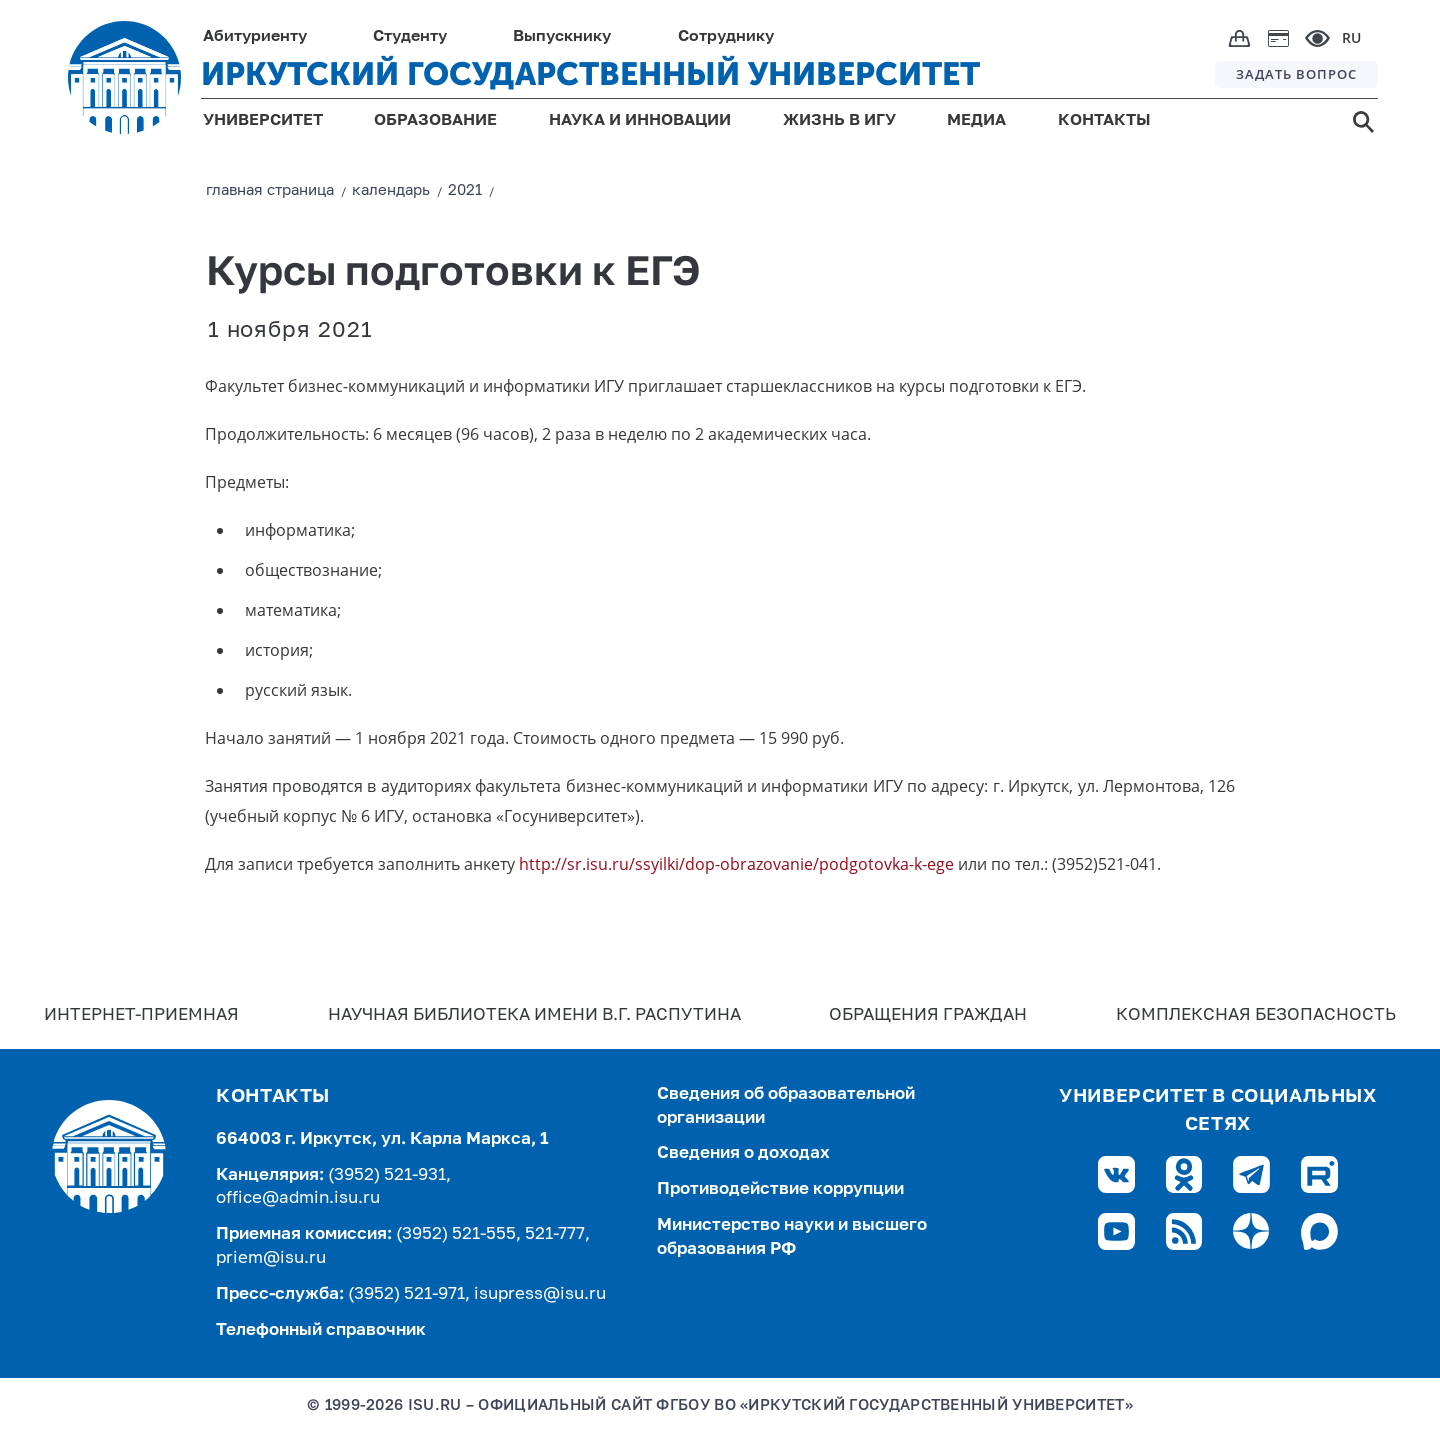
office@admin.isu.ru (298, 1198)
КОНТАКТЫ (1104, 121)
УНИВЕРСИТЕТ (263, 121)
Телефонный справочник (321, 1330)
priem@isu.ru (271, 1258)
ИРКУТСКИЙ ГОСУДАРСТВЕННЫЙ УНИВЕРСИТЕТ (590, 74)
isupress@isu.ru (540, 1294)
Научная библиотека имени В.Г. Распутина (534, 1015)
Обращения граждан (928, 1015)
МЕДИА (976, 121)
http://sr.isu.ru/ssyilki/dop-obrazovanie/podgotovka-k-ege (736, 864)
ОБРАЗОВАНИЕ (435, 121)
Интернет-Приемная (141, 1015)
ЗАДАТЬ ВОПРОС (1296, 74)
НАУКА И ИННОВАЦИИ (640, 121)
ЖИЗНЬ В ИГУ (839, 121)
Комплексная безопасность (1256, 1015)
